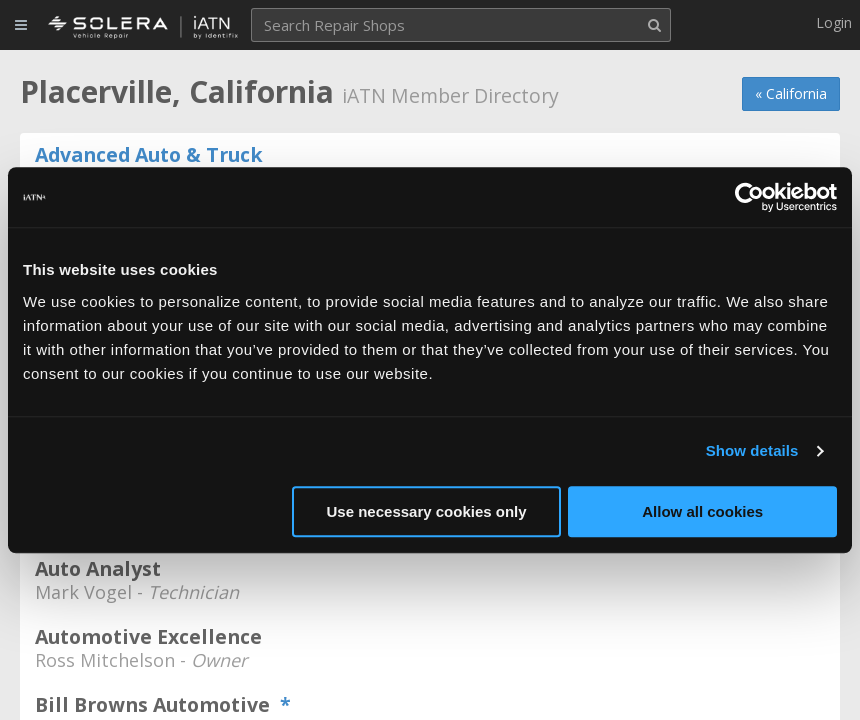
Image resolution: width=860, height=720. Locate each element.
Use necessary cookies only (427, 511)
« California (791, 93)
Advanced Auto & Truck (149, 154)
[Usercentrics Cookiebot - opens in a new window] (749, 197)
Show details (752, 450)
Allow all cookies (702, 511)
